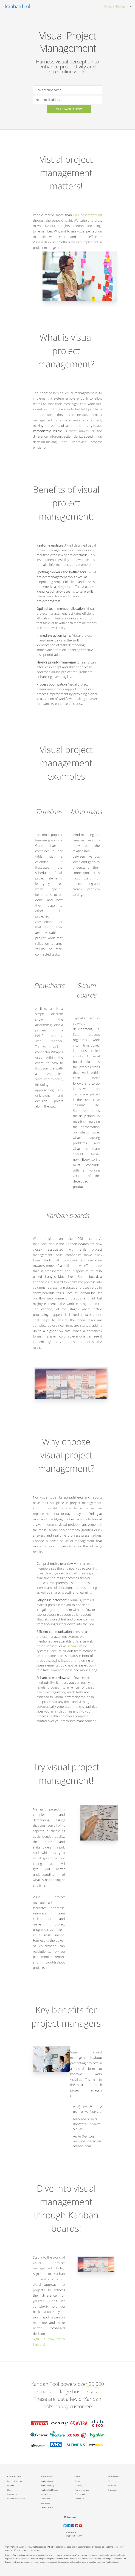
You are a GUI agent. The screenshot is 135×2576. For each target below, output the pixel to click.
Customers (11, 2494)
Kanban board (112, 2562)
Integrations (46, 2494)
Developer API (47, 2507)
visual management (28, 2555)
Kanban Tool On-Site (16, 2499)
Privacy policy (80, 2494)
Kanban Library (47, 2485)
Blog (9, 2490)
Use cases (45, 2503)
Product (10, 2485)
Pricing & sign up (14, 2481)
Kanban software (12, 2562)
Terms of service (82, 2490)
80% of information (87, 215)
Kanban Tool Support (50, 2490)
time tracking (95, 2559)
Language (70, 2517)
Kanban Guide (47, 2481)
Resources (45, 2499)
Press (77, 2481)
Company (79, 2485)
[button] (65, 2526)
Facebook (112, 2490)
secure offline (77, 1646)
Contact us (79, 2499)
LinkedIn (112, 2485)
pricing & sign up (114, 6)
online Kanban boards (67, 2559)
